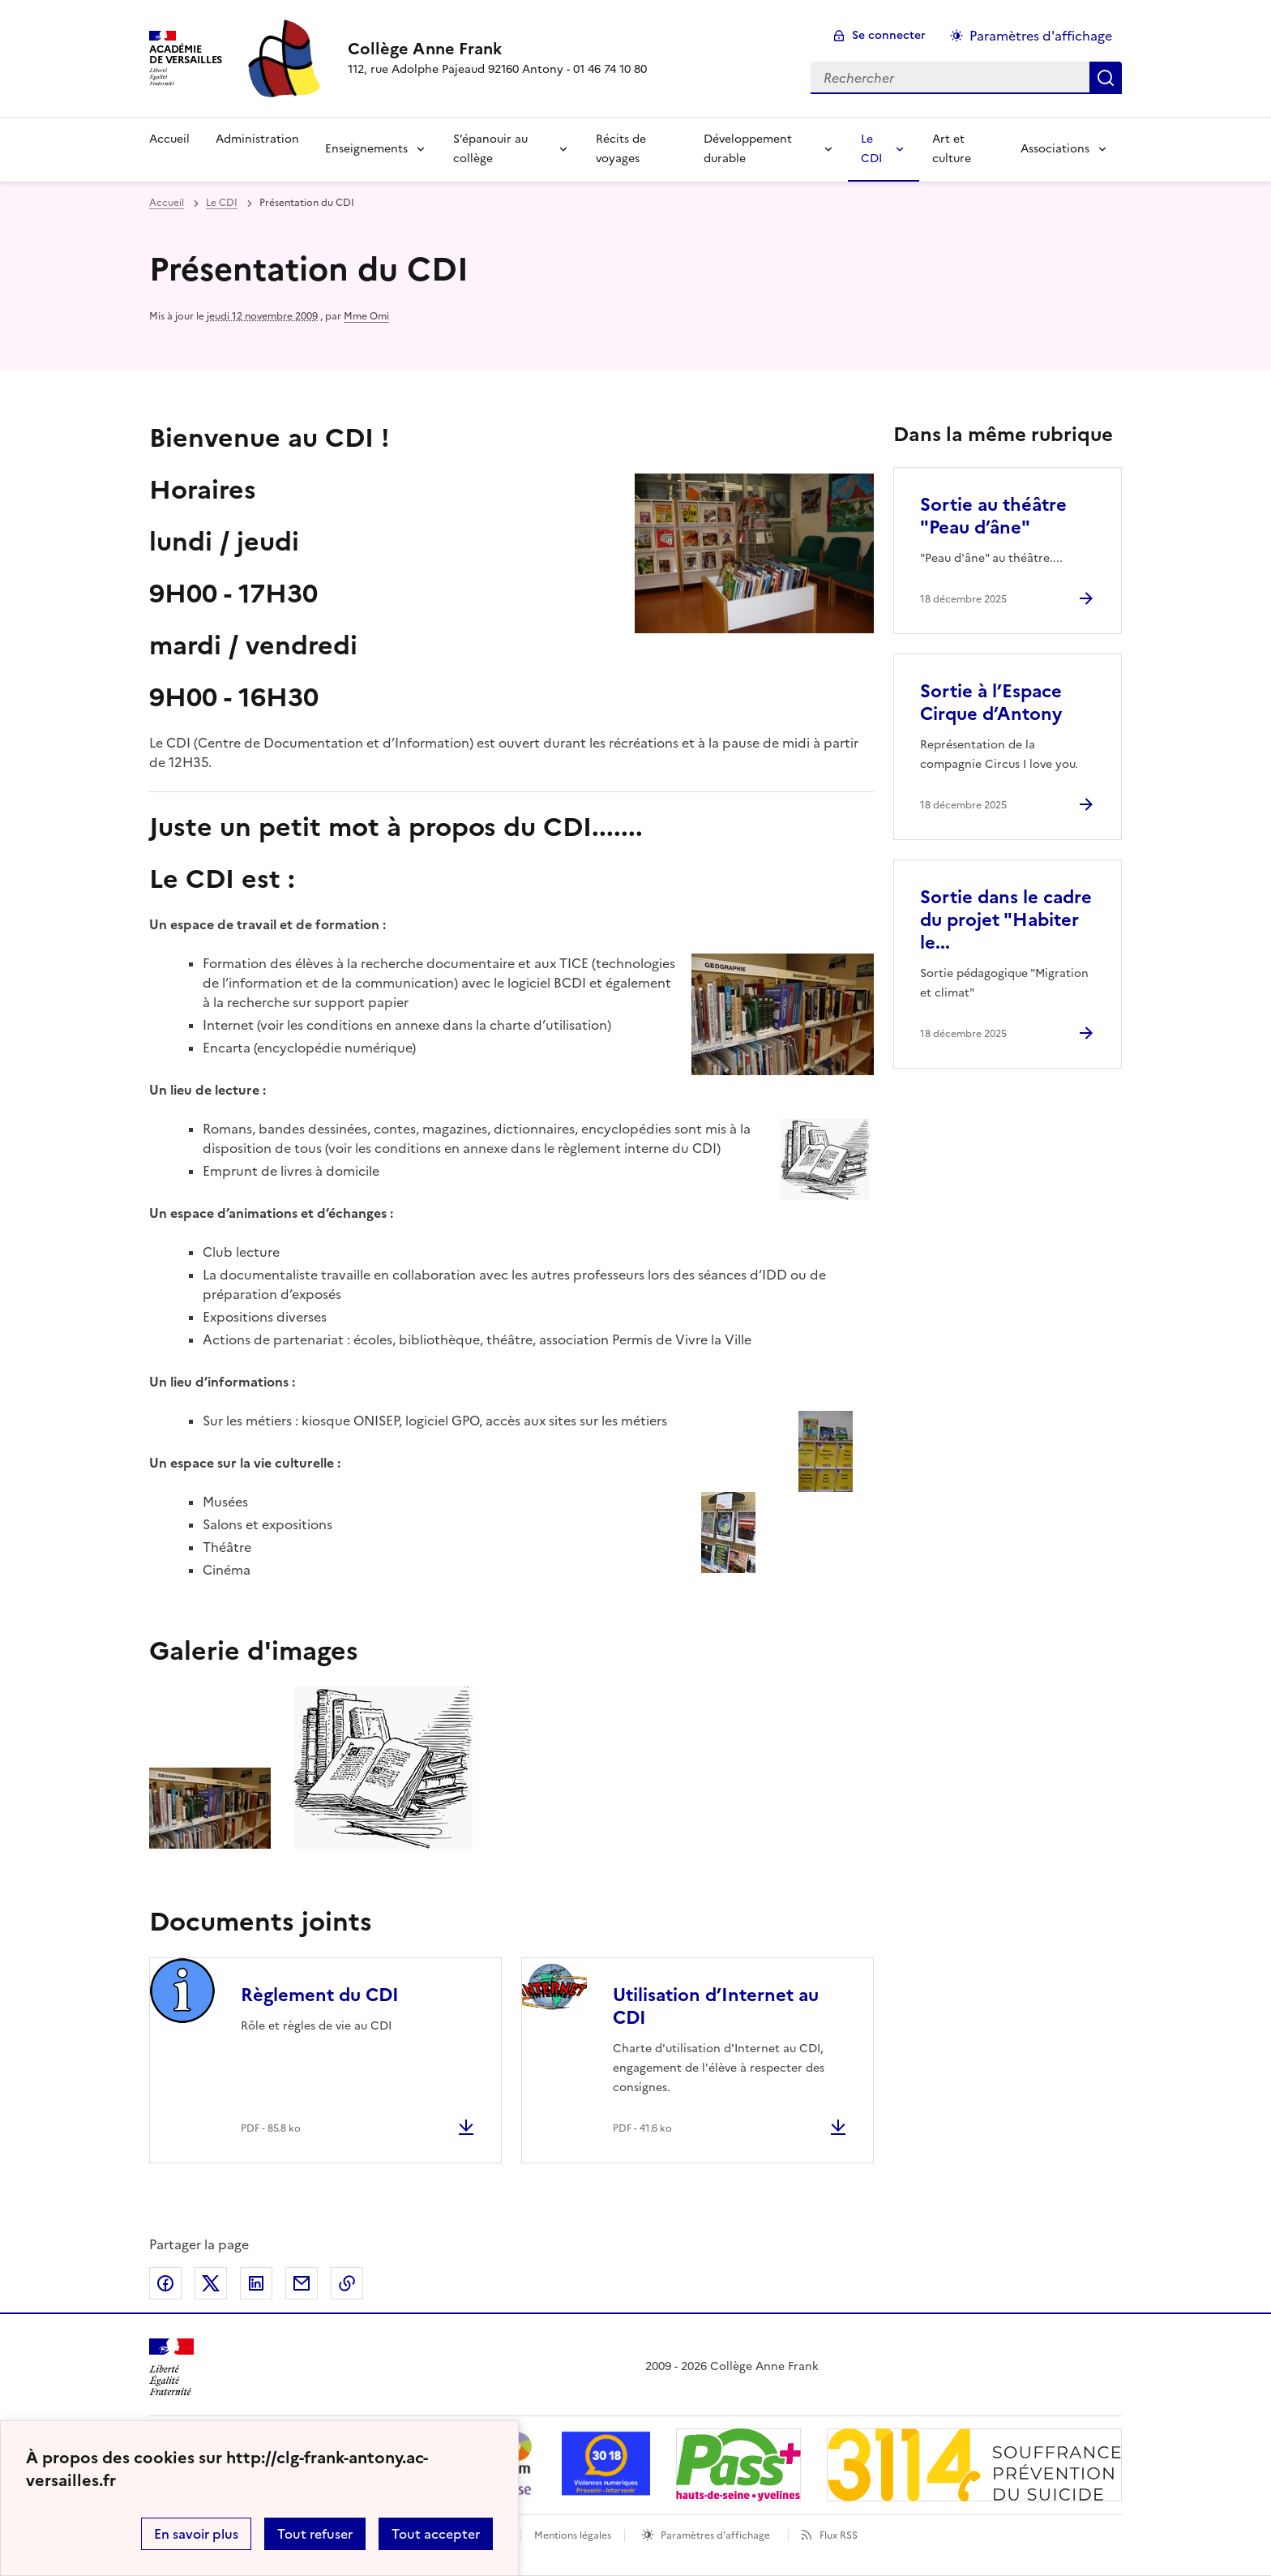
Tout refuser (315, 2534)
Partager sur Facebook (165, 2283)
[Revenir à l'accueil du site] (171, 2367)
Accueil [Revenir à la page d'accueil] (169, 139)
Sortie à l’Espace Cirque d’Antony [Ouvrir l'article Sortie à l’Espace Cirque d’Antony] (991, 702)
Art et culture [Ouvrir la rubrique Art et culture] (951, 149)
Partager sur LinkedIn (256, 2283)
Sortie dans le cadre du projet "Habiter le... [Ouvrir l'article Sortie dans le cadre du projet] (1006, 920)
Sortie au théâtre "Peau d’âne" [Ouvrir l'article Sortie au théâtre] (993, 516)
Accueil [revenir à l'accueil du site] (166, 202)
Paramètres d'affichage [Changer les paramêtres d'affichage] (1040, 35)
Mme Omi (366, 316)
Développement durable (748, 149)
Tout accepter (436, 2534)
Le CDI (871, 149)
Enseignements (366, 148)
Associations (1055, 148)
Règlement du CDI (320, 1995)
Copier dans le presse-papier (347, 2283)
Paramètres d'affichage (715, 2535)
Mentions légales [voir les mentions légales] (572, 2535)
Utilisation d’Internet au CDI (716, 2006)
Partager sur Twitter (211, 2283)
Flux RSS (839, 2535)
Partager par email (301, 2283)
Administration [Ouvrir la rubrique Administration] (257, 139)
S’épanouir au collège (490, 149)
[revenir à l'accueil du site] (497, 48)
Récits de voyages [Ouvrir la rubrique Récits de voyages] (621, 149)
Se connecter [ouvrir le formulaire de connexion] (889, 35)
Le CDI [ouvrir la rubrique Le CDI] (222, 202)
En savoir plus (196, 2534)
